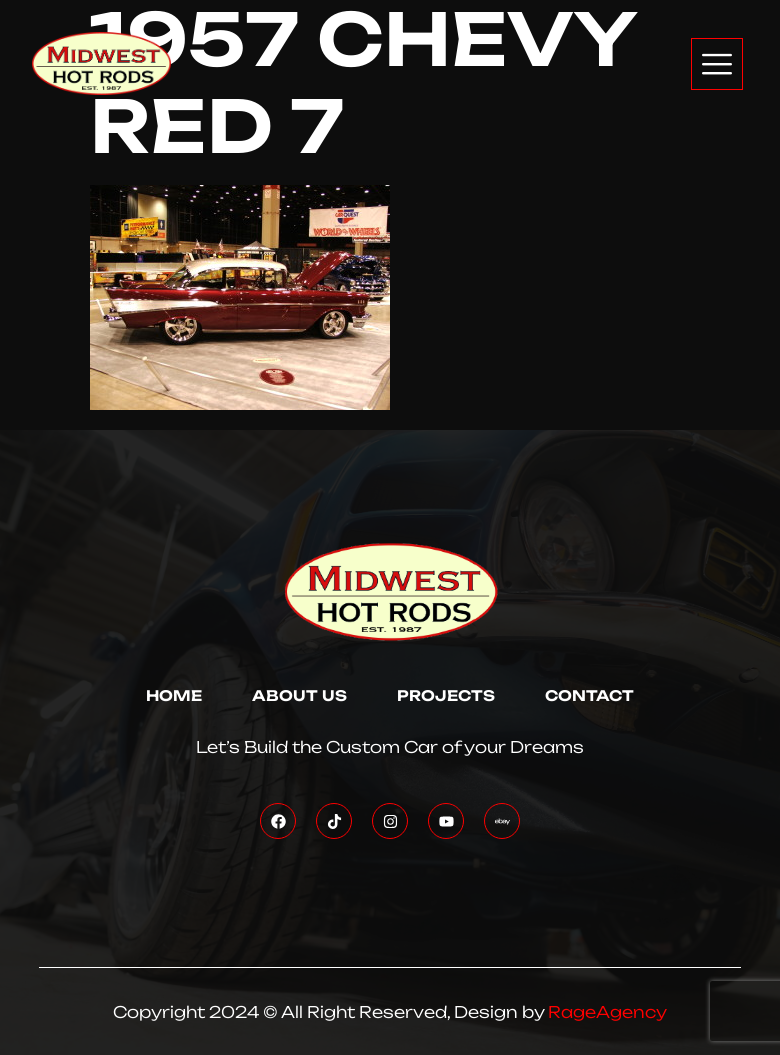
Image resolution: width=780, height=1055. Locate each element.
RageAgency (607, 1012)
